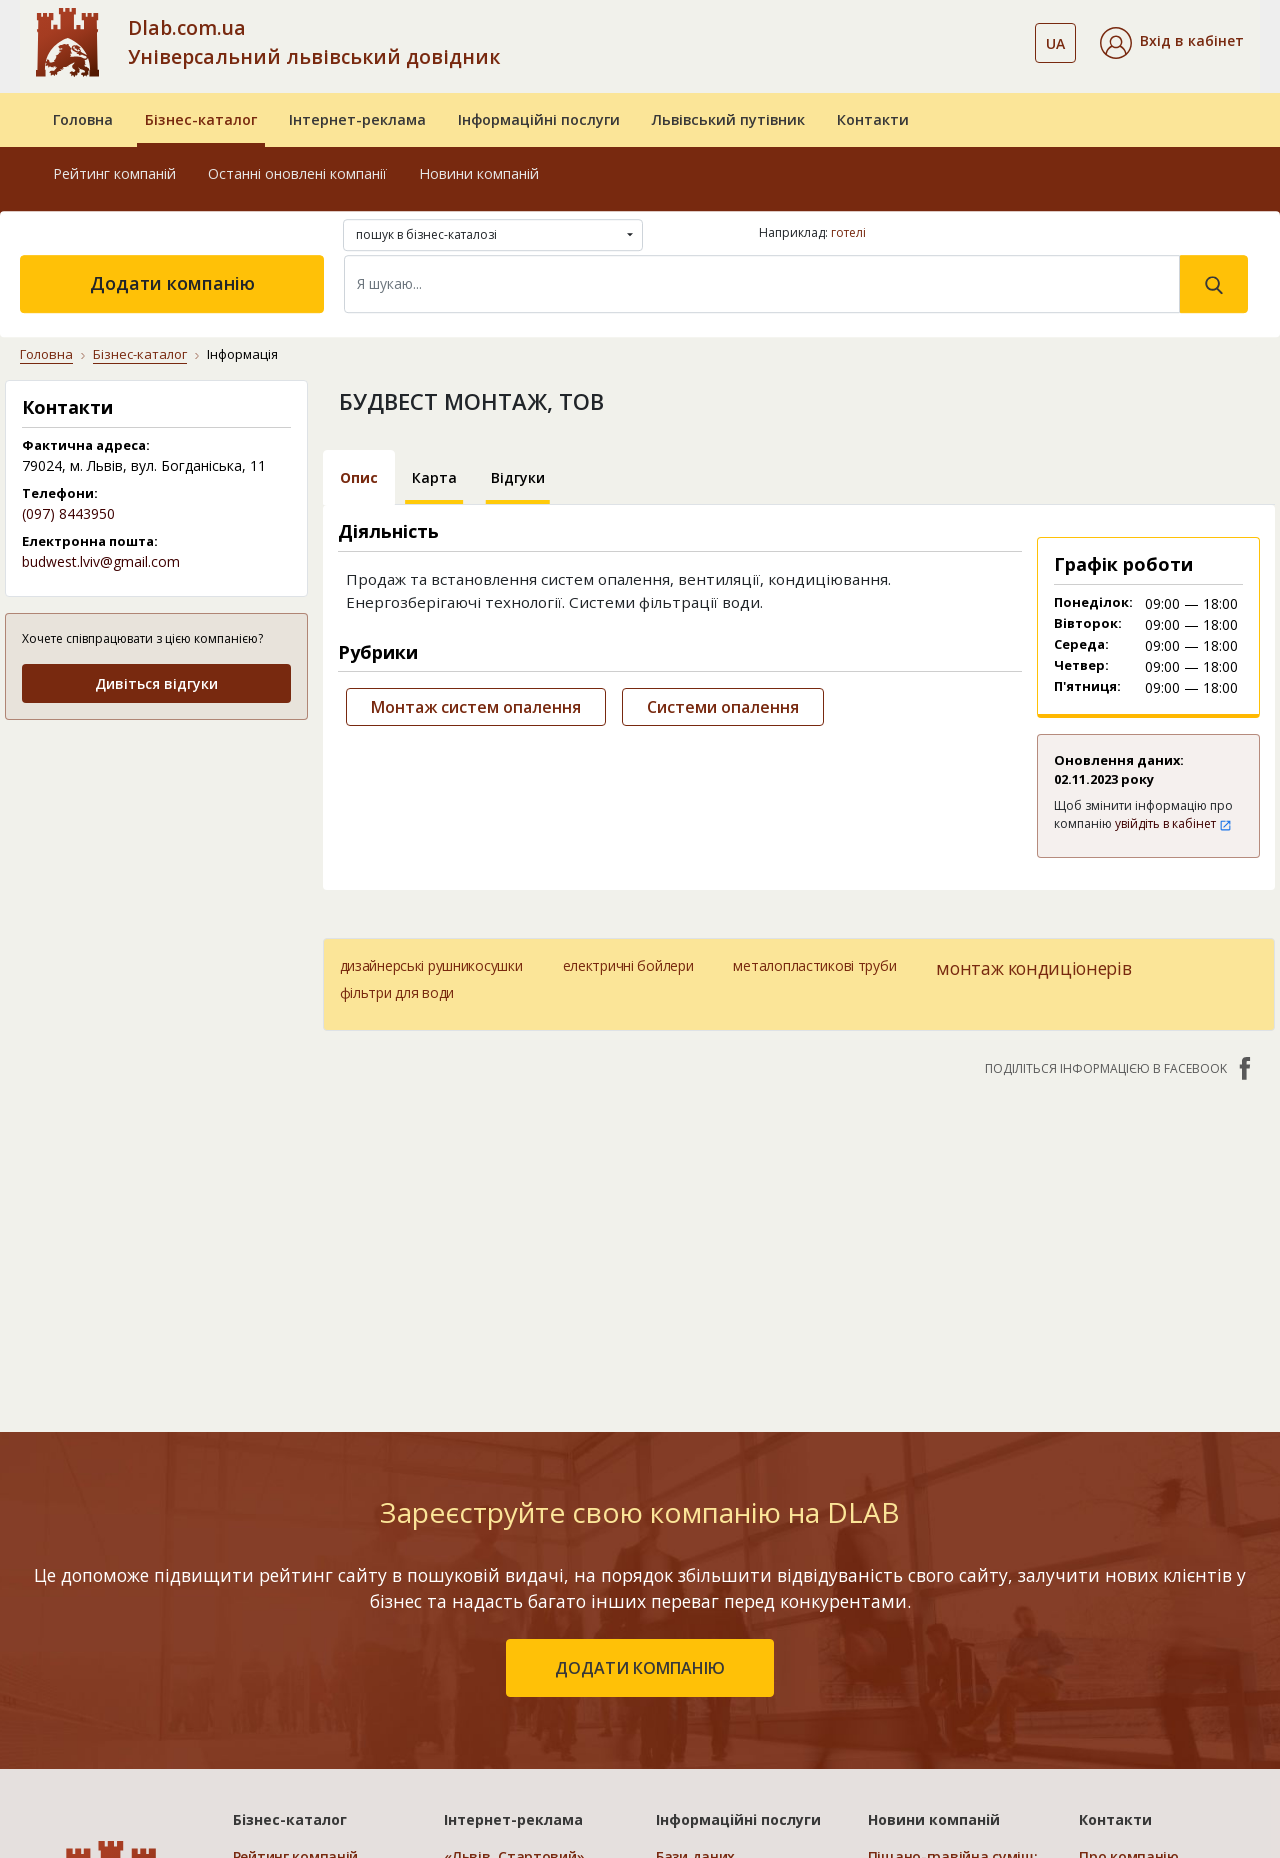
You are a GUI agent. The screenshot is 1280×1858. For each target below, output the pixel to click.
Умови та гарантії (1142, 1663)
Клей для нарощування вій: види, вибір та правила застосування (951, 1760)
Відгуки (518, 477)
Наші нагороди (1132, 1634)
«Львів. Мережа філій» (523, 1605)
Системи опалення (723, 707)
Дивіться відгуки (156, 683)
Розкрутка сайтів (717, 1721)
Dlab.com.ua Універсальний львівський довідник (314, 42)
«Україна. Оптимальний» (532, 1663)
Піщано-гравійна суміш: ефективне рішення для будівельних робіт (953, 1597)
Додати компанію (172, 283)
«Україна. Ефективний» (526, 1634)
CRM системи (702, 1634)
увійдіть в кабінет (1173, 823)
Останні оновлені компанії (297, 173)
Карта (434, 477)
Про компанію (1129, 1576)
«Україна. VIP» (493, 1692)
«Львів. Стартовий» (514, 1576)
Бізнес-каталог (201, 119)
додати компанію (640, 1388)
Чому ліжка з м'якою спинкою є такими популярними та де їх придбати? (944, 1679)
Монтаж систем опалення (476, 707)
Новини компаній (479, 173)
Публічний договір (1144, 1605)
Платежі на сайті (1139, 1721)
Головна (83, 119)
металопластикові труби (814, 965)
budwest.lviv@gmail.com (101, 561)
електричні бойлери (628, 965)
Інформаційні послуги (539, 119)
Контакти (873, 119)
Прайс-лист (1119, 1692)
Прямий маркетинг (723, 1663)
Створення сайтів (719, 1692)
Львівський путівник (728, 119)
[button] (1172, 43)
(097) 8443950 (68, 513)
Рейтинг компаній (114, 173)
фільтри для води (397, 992)
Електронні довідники (734, 1605)
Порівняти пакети (508, 1721)
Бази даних (695, 1576)
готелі (848, 232)
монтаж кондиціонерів (1033, 968)
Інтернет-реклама (357, 119)
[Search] (762, 284)
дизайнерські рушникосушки (431, 965)
